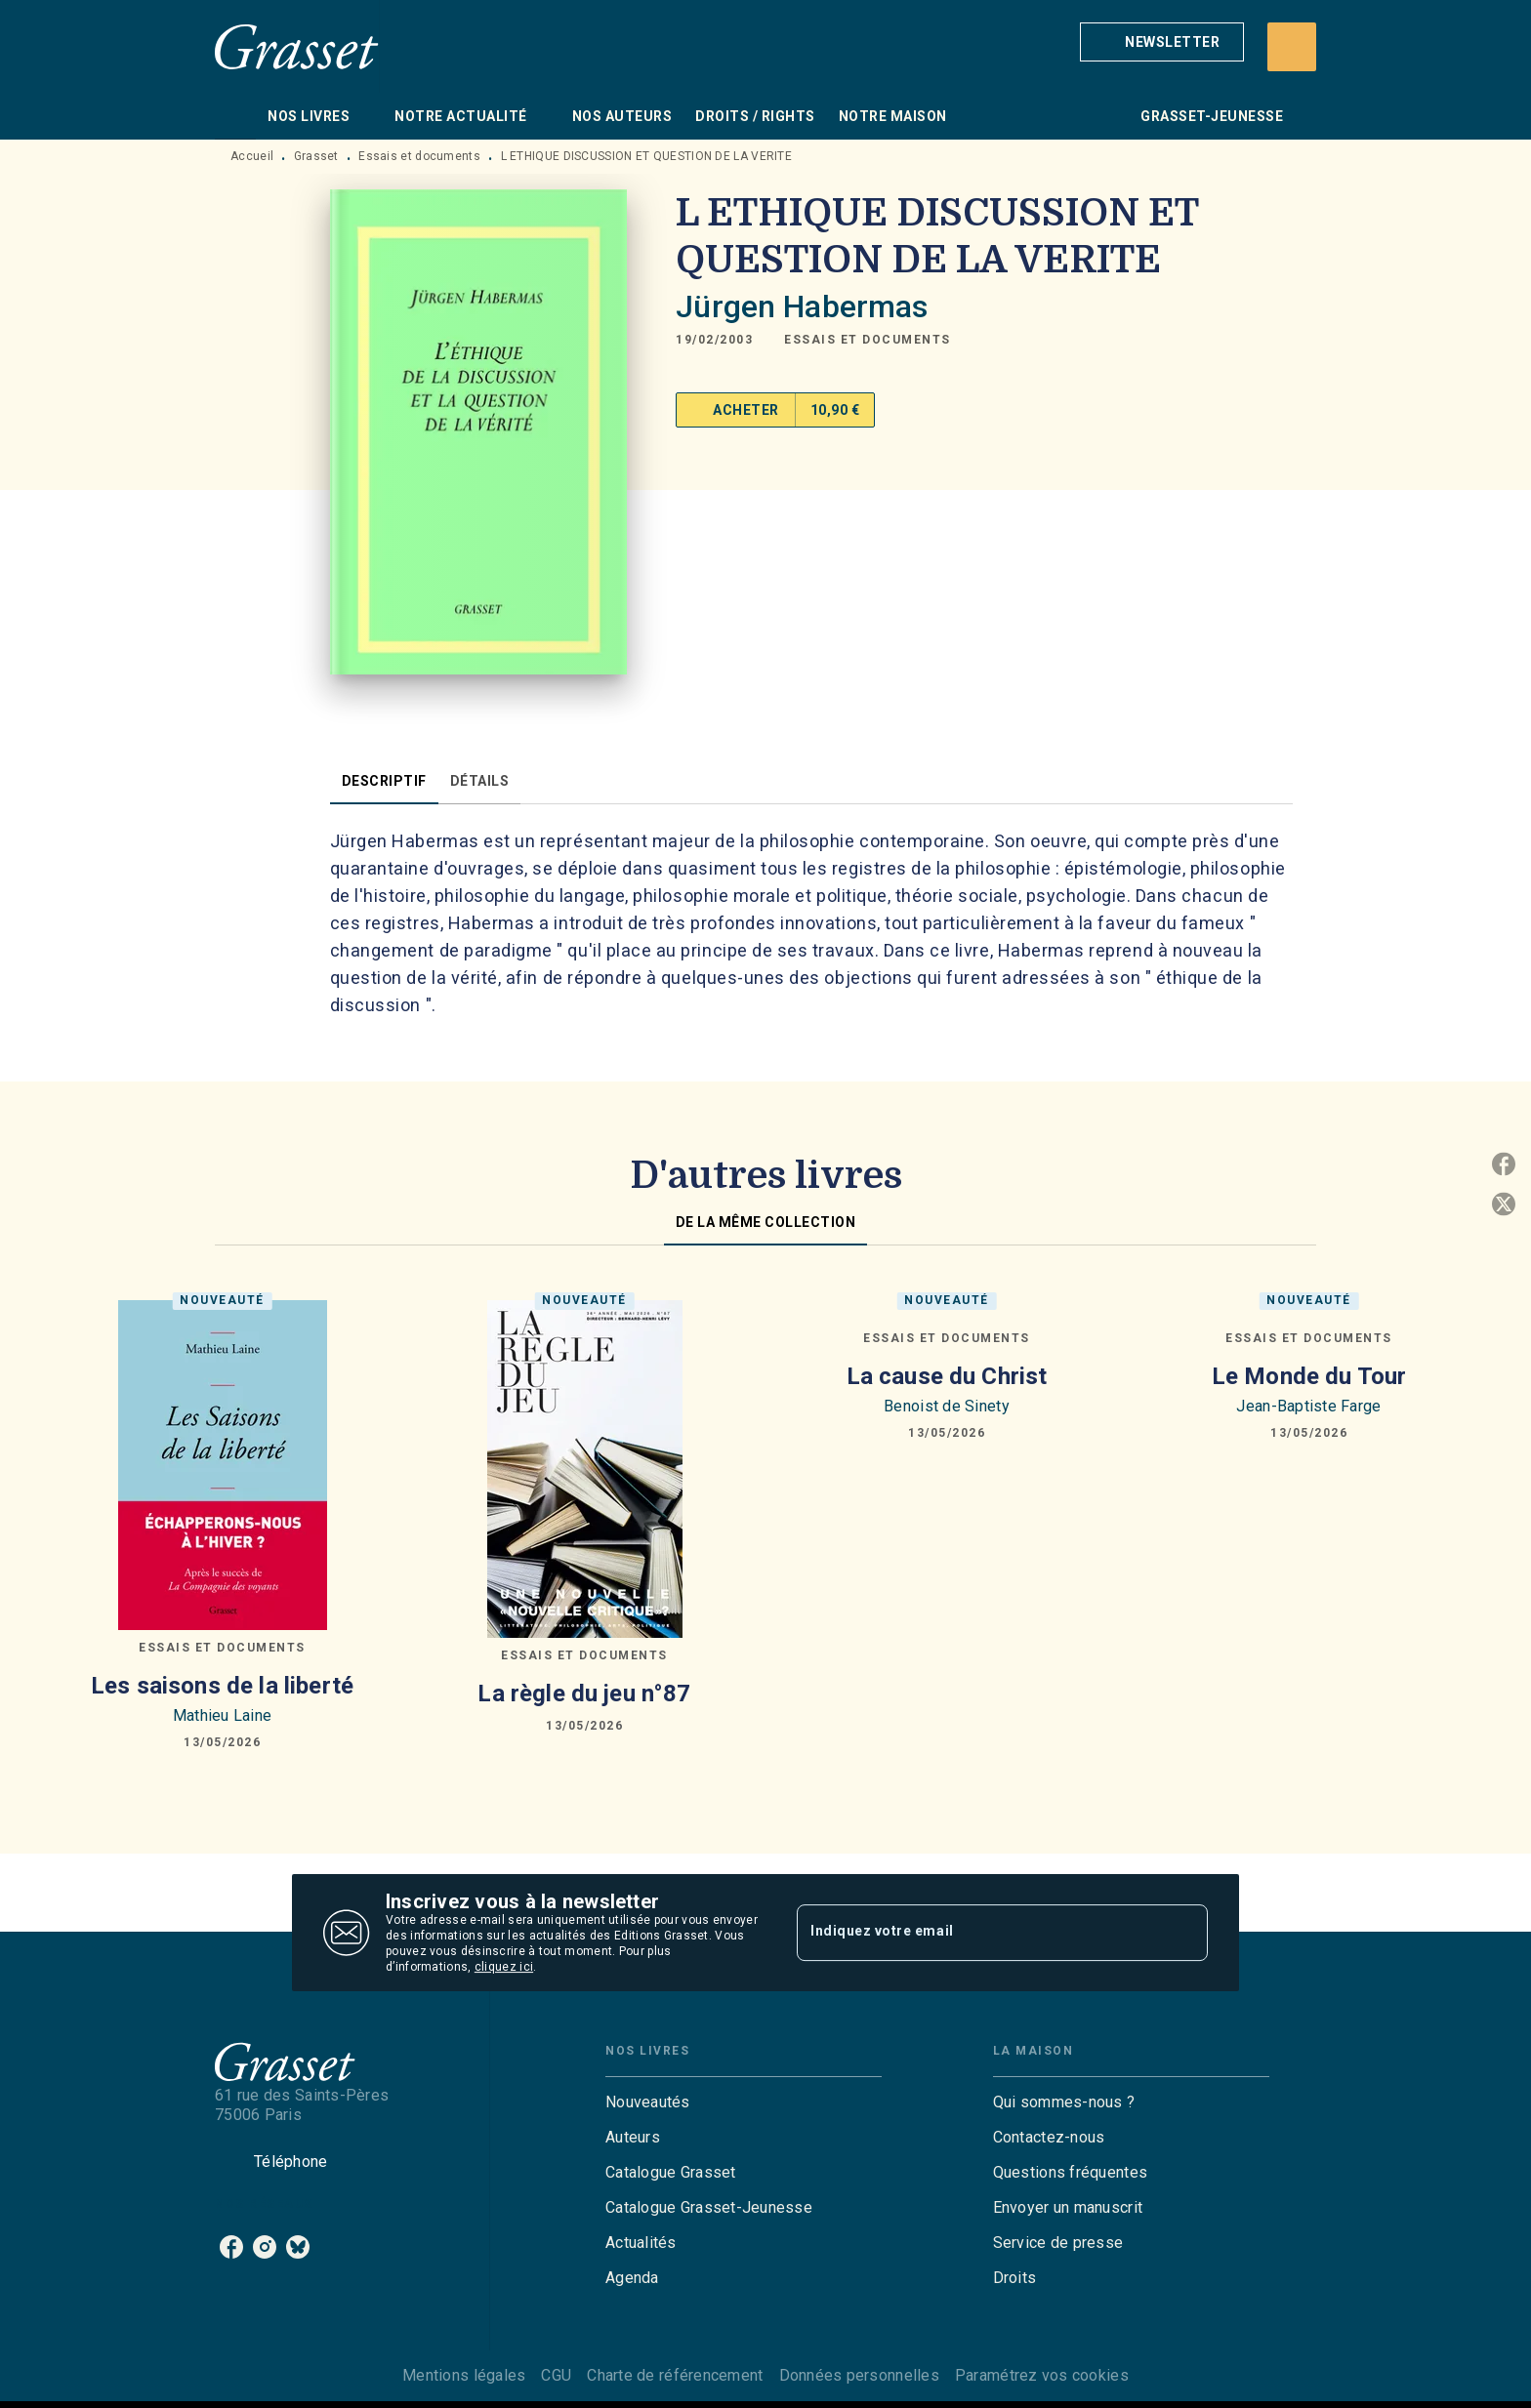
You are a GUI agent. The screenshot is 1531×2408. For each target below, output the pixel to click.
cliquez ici (504, 1967)
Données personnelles (859, 2375)
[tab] (235, 116)
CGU (556, 2375)
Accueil (251, 156)
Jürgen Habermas (802, 306)
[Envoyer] (1184, 1932)
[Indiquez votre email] (978, 1932)
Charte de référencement (675, 2375)
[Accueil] (297, 46)
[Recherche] (1291, 46)
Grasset (316, 156)
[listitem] (231, 2247)
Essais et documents (419, 156)
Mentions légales (463, 2375)
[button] (1162, 41)
